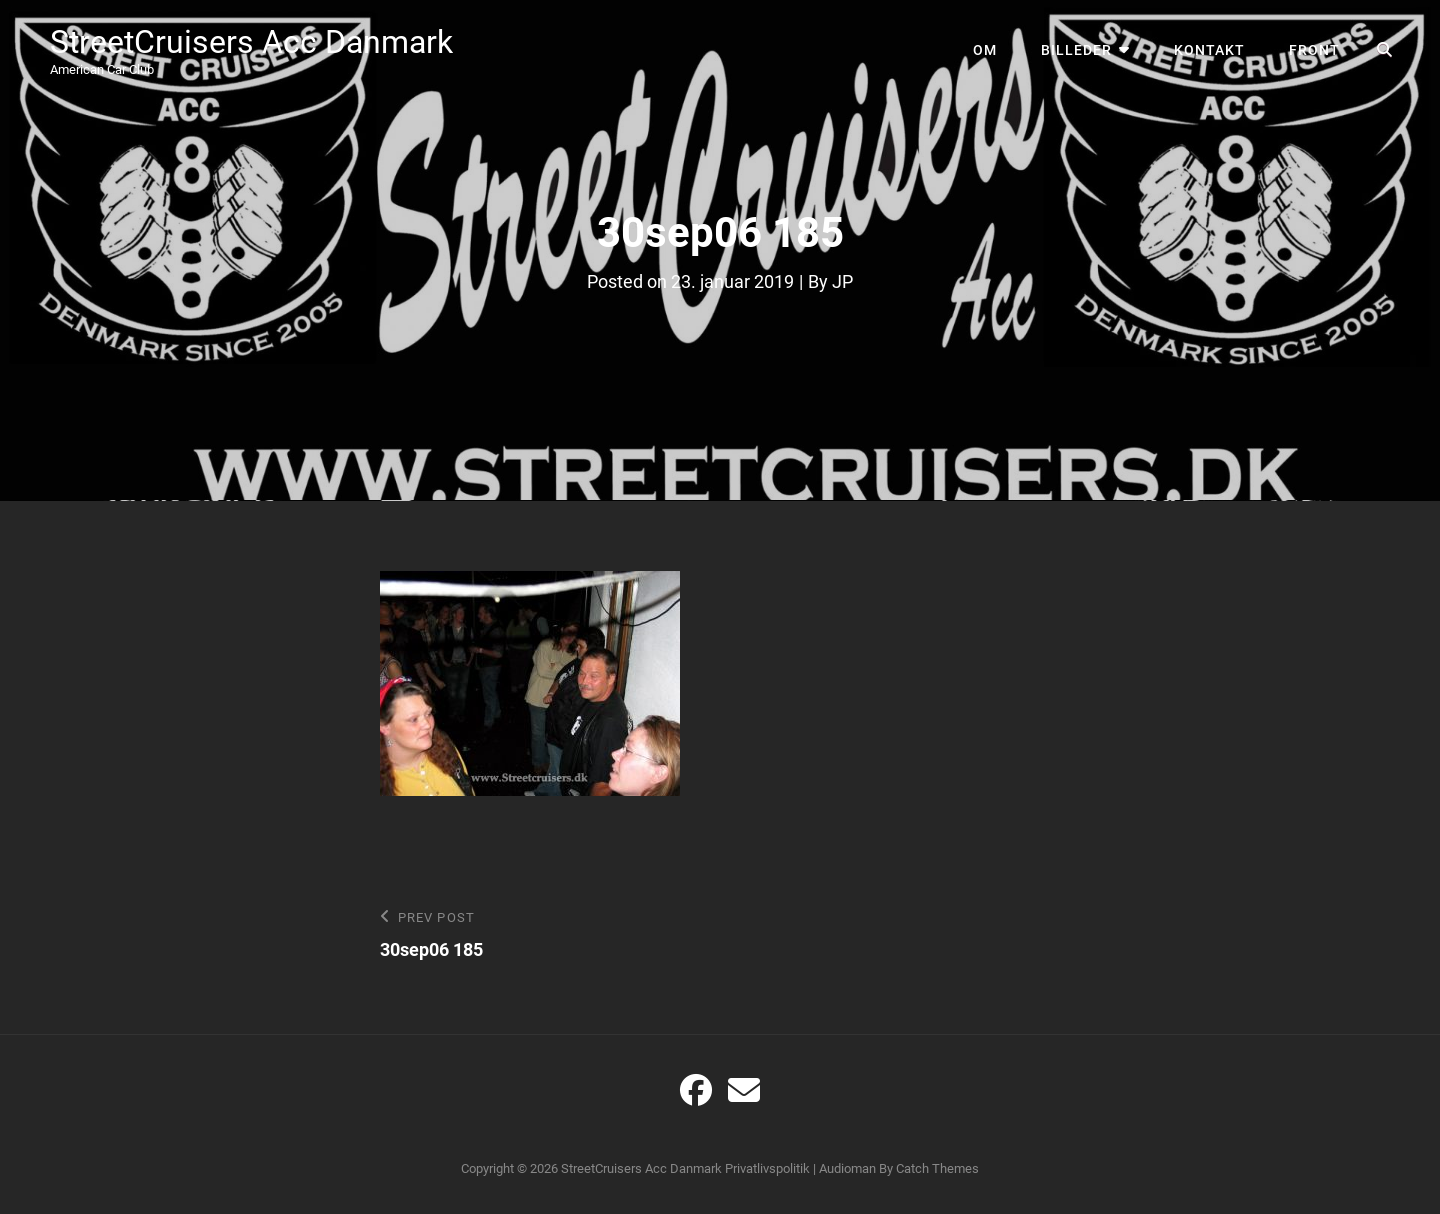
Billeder (1076, 50)
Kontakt (1209, 50)
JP (842, 281)
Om (985, 50)
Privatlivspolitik (767, 1168)
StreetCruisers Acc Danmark (251, 42)
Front (1314, 50)
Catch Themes (937, 1168)
